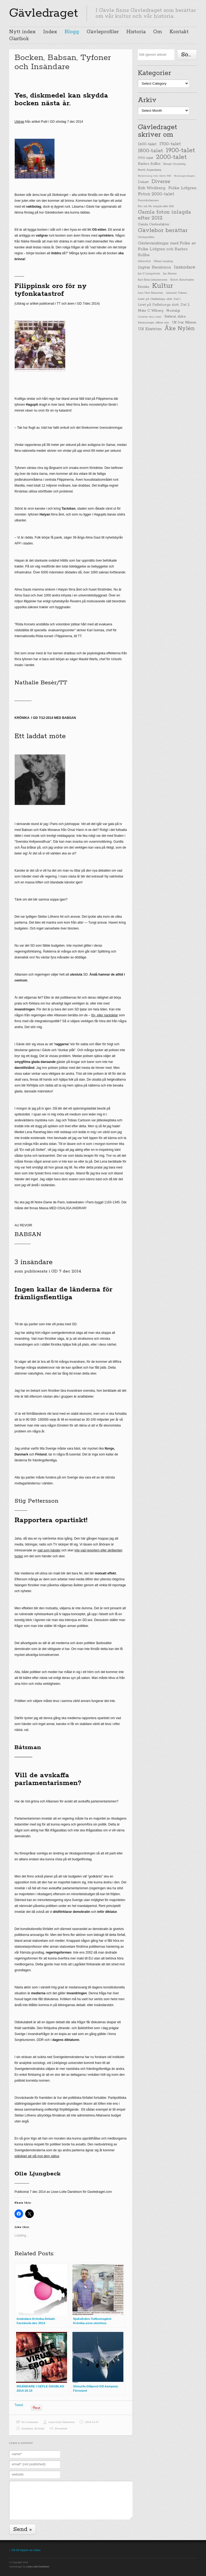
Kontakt (179, 32)
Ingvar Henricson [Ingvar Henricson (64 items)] (154, 267)
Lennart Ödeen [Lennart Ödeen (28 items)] (176, 293)
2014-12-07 (92, 2422)
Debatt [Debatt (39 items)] (143, 182)
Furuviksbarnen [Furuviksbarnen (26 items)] (148, 200)
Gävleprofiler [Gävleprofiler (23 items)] (146, 237)
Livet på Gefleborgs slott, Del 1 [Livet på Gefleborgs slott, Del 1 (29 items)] (159, 299)
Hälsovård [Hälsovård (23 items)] (144, 261)
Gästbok (19, 39)
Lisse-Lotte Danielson (62, 2422)
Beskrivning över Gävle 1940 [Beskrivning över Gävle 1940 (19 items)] (154, 175)
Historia (136, 32)
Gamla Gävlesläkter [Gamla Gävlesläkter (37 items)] (154, 224)
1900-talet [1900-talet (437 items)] (180, 150)
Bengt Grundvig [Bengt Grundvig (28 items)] (174, 164)
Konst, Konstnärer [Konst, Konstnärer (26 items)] (182, 280)
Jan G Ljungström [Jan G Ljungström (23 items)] (149, 273)
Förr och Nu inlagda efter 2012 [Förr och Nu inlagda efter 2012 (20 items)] (156, 206)
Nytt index (22, 32)
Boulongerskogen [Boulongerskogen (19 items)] (184, 175)
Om (157, 32)
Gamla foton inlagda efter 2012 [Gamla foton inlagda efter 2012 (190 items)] (164, 215)
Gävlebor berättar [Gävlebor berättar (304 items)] (163, 230)
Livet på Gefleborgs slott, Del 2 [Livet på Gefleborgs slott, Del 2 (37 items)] (164, 305)
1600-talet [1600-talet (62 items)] (147, 144)
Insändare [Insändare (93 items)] (184, 267)
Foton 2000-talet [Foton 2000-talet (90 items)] (156, 194)
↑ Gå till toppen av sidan (25, 2550)
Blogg (72, 32)
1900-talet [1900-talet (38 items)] (145, 158)
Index (50, 32)
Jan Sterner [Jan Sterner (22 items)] (170, 273)
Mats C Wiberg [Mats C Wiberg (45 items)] (150, 310)
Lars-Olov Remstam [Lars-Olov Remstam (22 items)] (150, 293)
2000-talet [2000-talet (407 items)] (171, 157)
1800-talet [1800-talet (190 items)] (150, 151)
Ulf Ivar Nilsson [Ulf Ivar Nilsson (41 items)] (184, 322)
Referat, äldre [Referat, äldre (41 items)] (175, 316)
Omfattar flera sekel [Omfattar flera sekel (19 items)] (149, 316)
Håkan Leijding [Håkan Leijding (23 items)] (163, 261)
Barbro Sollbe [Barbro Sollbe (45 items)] (149, 164)
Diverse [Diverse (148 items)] (161, 182)
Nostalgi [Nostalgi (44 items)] (173, 310)
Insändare (27, 2428)
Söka (188, 54)
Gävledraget (43, 13)
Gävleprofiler (103, 32)
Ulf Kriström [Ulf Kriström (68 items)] (149, 328)
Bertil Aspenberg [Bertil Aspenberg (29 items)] (149, 170)
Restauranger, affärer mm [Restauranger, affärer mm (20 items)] (153, 322)
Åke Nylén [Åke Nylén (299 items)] (179, 328)
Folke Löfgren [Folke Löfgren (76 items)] (182, 188)
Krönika (40, 2428)
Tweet (18, 2405)
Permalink (61, 2428)
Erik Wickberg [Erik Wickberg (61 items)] (151, 188)
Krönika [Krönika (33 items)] (143, 287)
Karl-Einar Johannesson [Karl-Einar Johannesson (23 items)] (152, 280)
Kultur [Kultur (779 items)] (162, 286)
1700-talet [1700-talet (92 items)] (170, 144)
